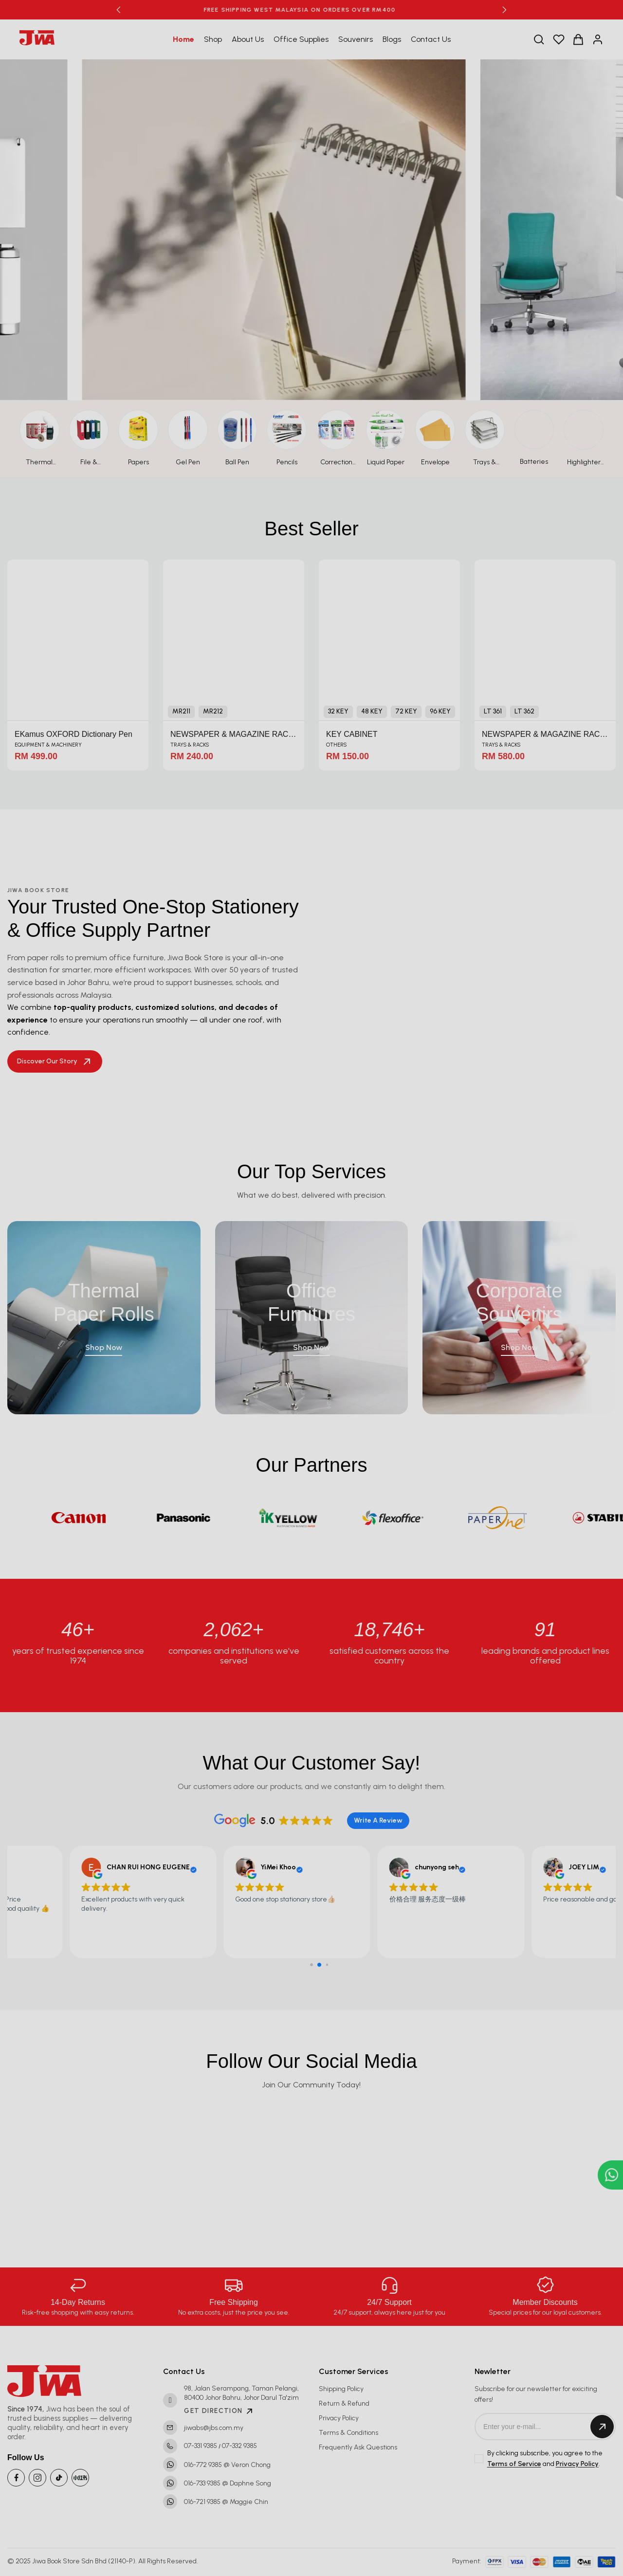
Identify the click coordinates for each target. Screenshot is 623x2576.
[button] (118, 9)
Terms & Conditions (348, 2433)
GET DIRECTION (219, 2411)
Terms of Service (514, 2464)
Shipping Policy (341, 2389)
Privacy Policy (339, 2418)
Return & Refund (344, 2403)
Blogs (392, 39)
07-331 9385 (200, 2446)
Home (183, 39)
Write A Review (378, 1820)
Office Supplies (301, 39)
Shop (213, 39)
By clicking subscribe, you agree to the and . (545, 2459)
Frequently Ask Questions (358, 2447)
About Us (248, 39)
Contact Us (431, 39)
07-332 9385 (239, 2446)
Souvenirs (355, 39)
